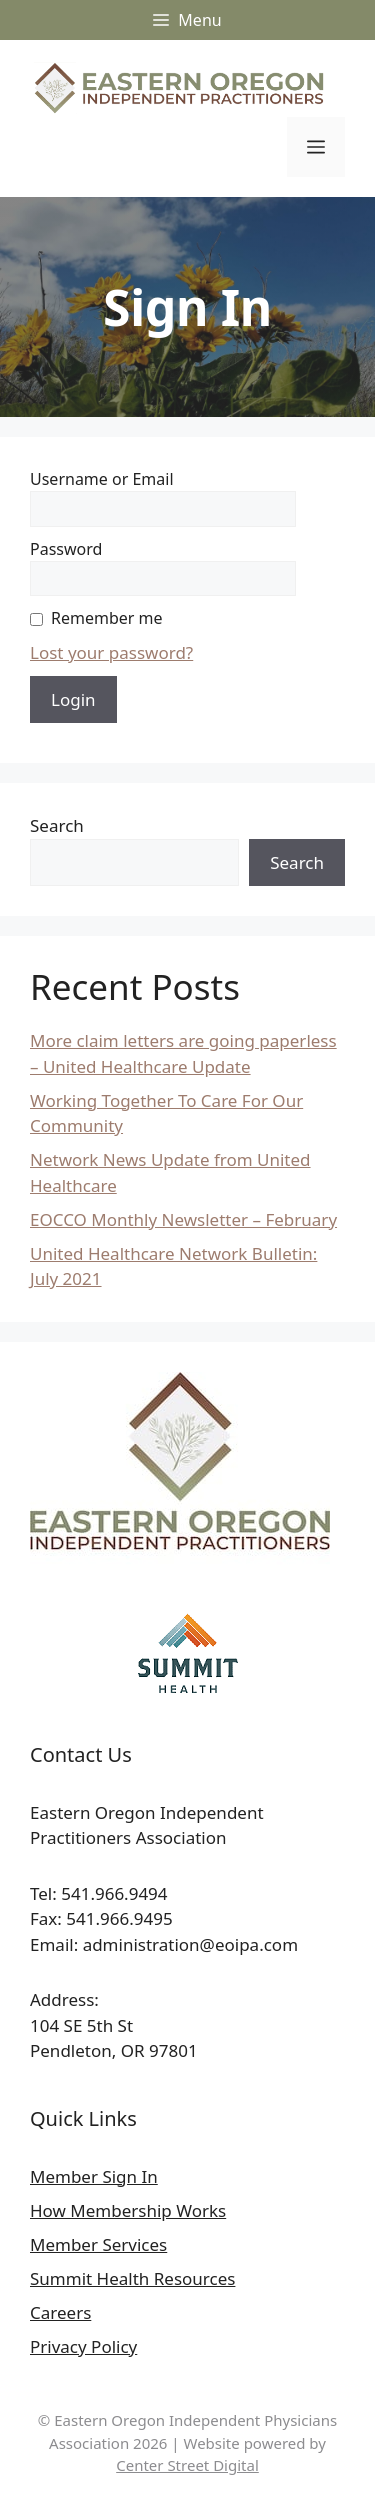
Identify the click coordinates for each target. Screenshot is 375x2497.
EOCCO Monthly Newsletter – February (183, 1219)
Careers (60, 2312)
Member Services (98, 2244)
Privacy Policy (83, 2346)
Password (66, 549)
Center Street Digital (187, 2465)
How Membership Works (128, 2210)
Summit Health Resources (132, 2278)
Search (57, 825)
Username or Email (102, 479)
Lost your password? (111, 652)
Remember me (107, 618)
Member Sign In (94, 2176)
